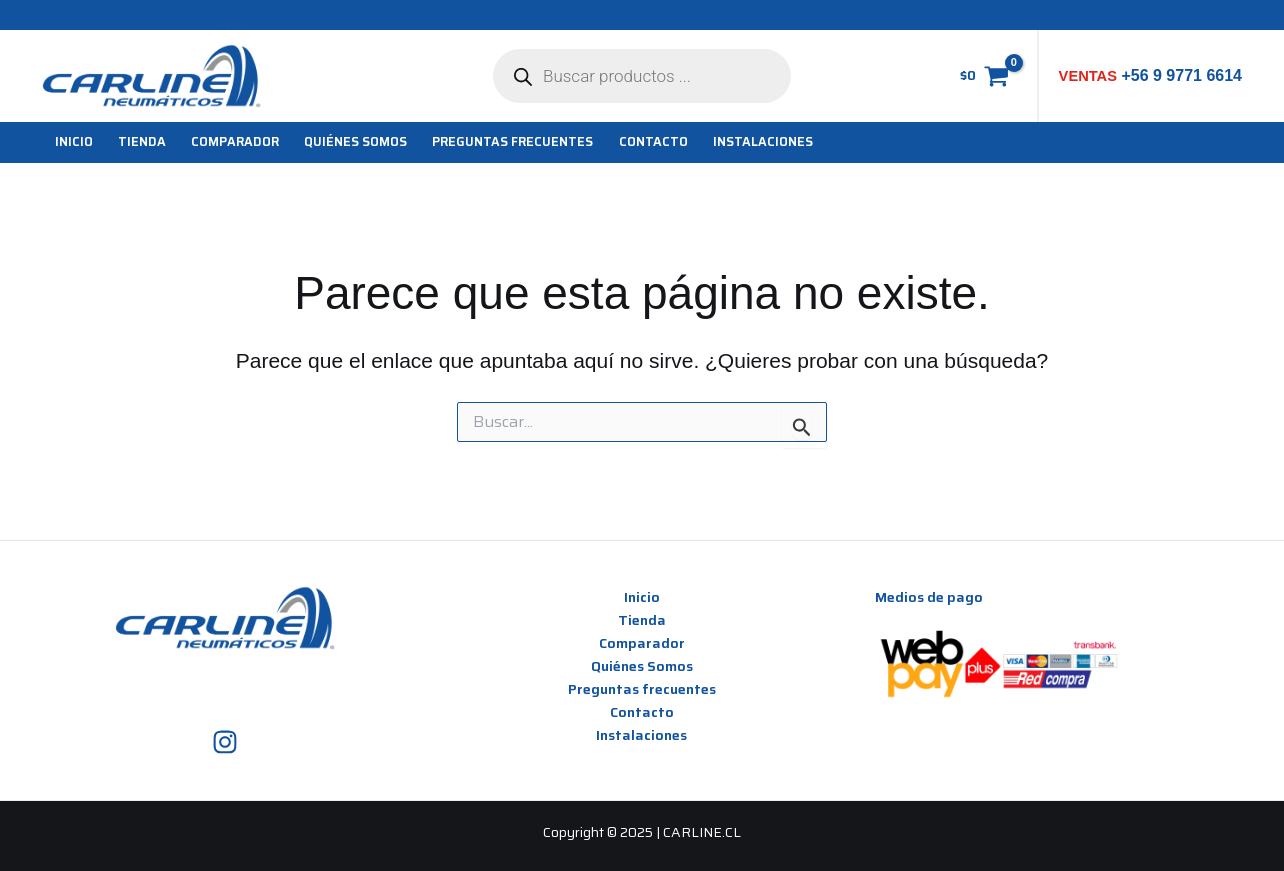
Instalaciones (641, 735)
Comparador (642, 643)
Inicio (642, 597)
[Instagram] (225, 742)
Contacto (642, 712)
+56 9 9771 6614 (1179, 75)
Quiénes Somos (642, 666)
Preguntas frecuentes (642, 689)
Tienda (642, 620)
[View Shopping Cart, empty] (984, 76)
